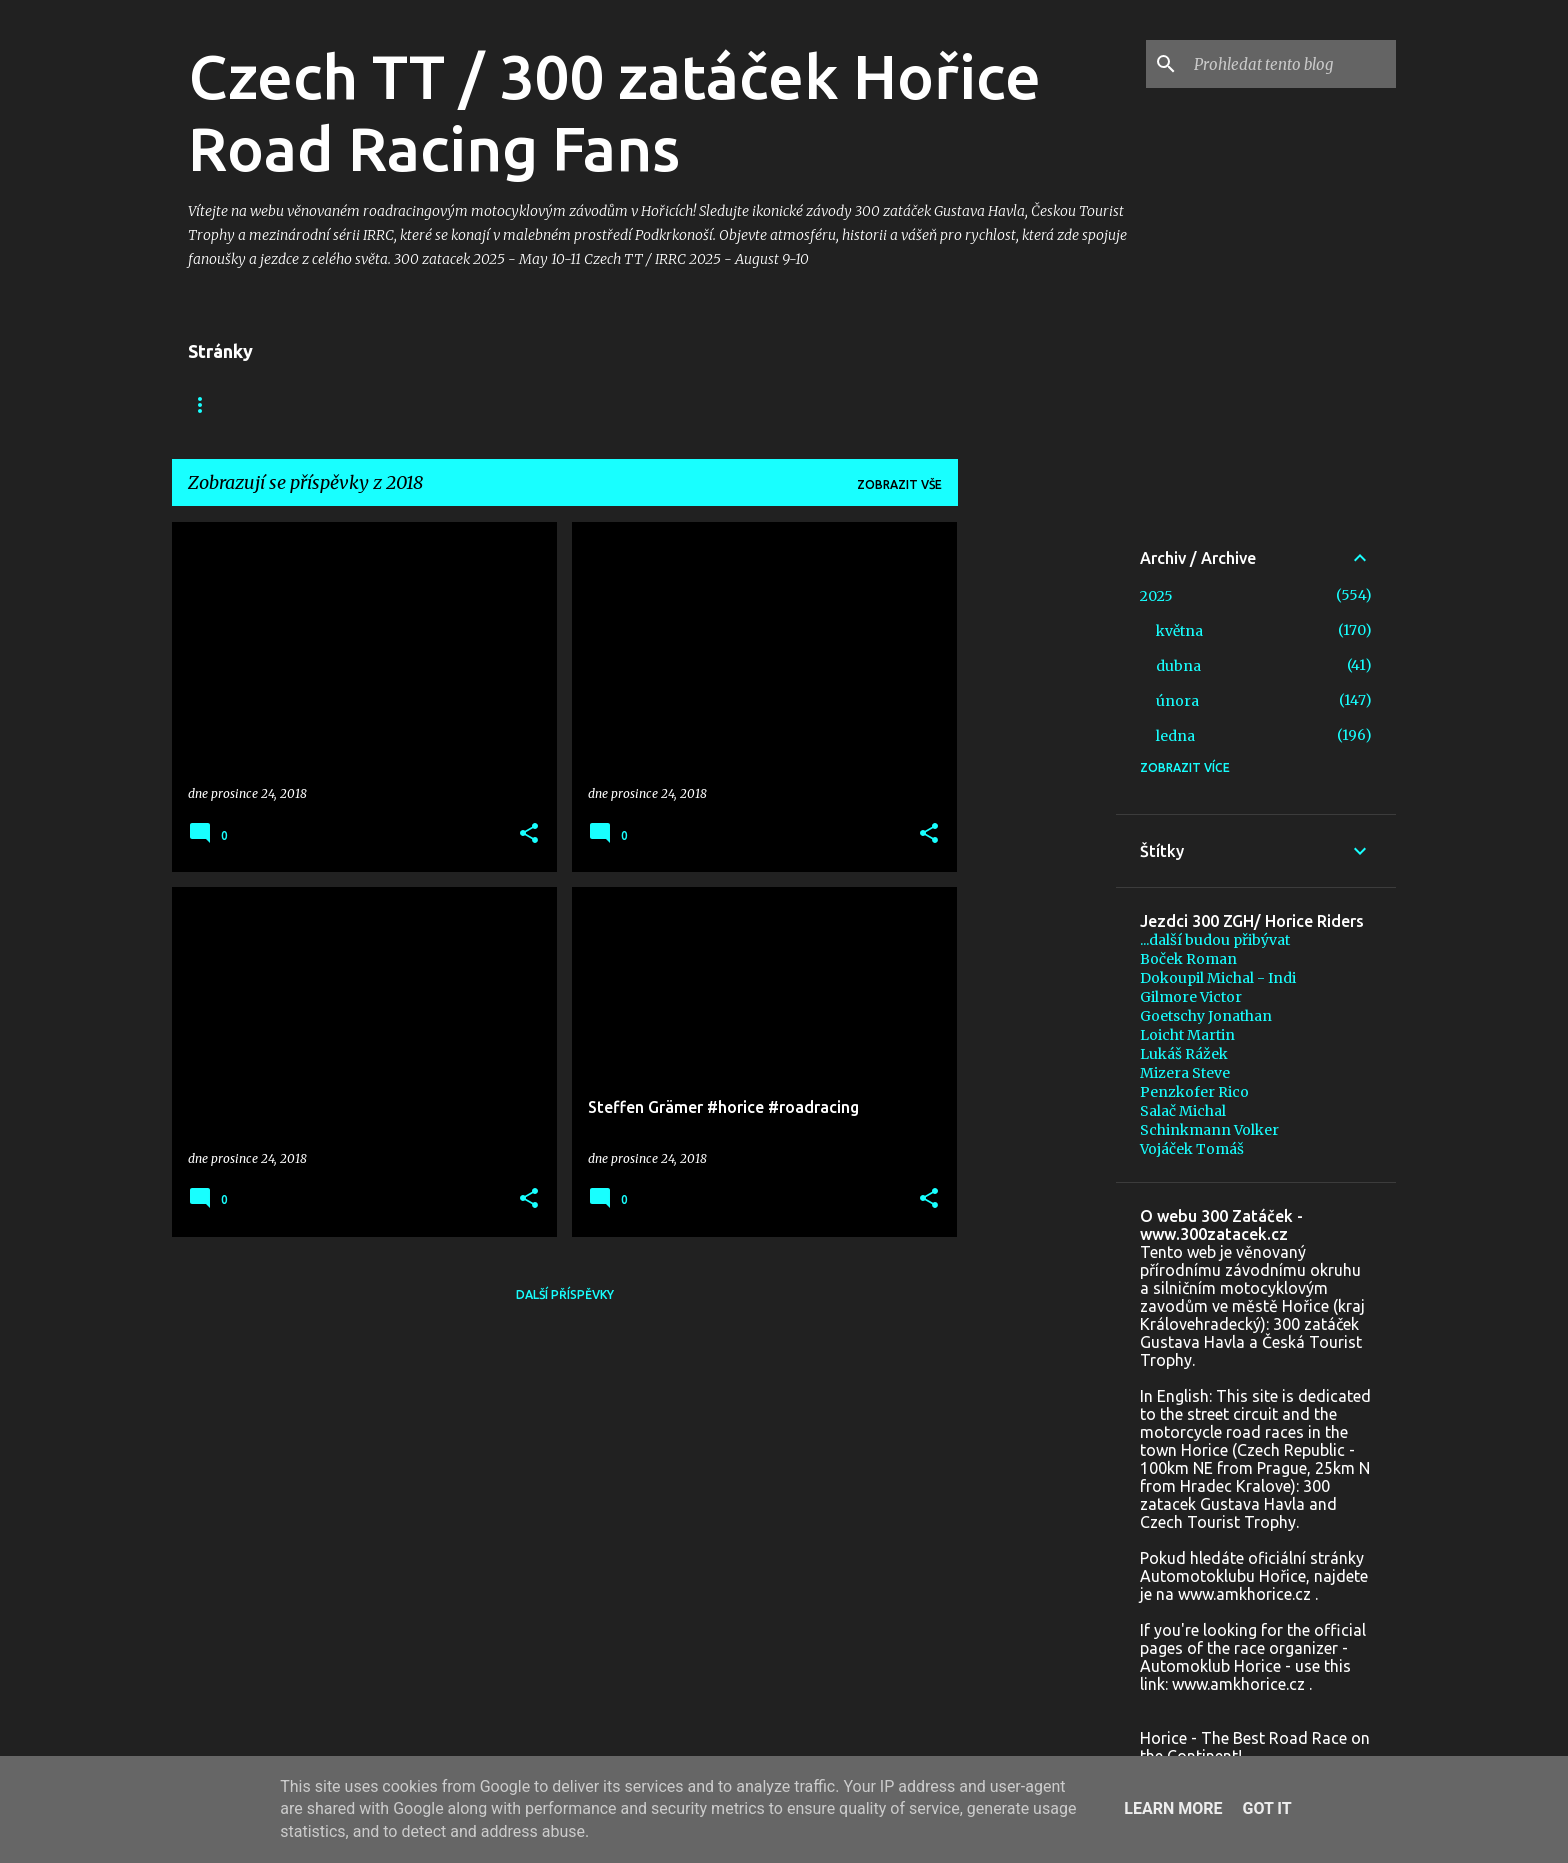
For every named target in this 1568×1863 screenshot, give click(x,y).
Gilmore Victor (1191, 997)
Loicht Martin (1187, 1035)
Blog (205, 404)
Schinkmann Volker (1209, 1130)
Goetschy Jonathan (1206, 1016)
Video (397, 404)
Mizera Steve (1185, 1073)
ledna (1175, 736)
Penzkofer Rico (1194, 1092)
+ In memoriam (590, 404)
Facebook (299, 404)
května (1179, 631)
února (1177, 701)
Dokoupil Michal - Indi (1218, 978)
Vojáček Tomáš (1192, 1149)
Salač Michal (1183, 1111)
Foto (479, 404)
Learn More (1173, 1808)
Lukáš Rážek (1184, 1054)
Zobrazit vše (899, 484)
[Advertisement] (1037, 822)
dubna (1178, 666)
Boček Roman (1188, 959)
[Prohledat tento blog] (1291, 64)
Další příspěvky (565, 1294)
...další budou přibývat (1215, 940)
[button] (529, 834)
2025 (1156, 596)
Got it (1266, 1808)
